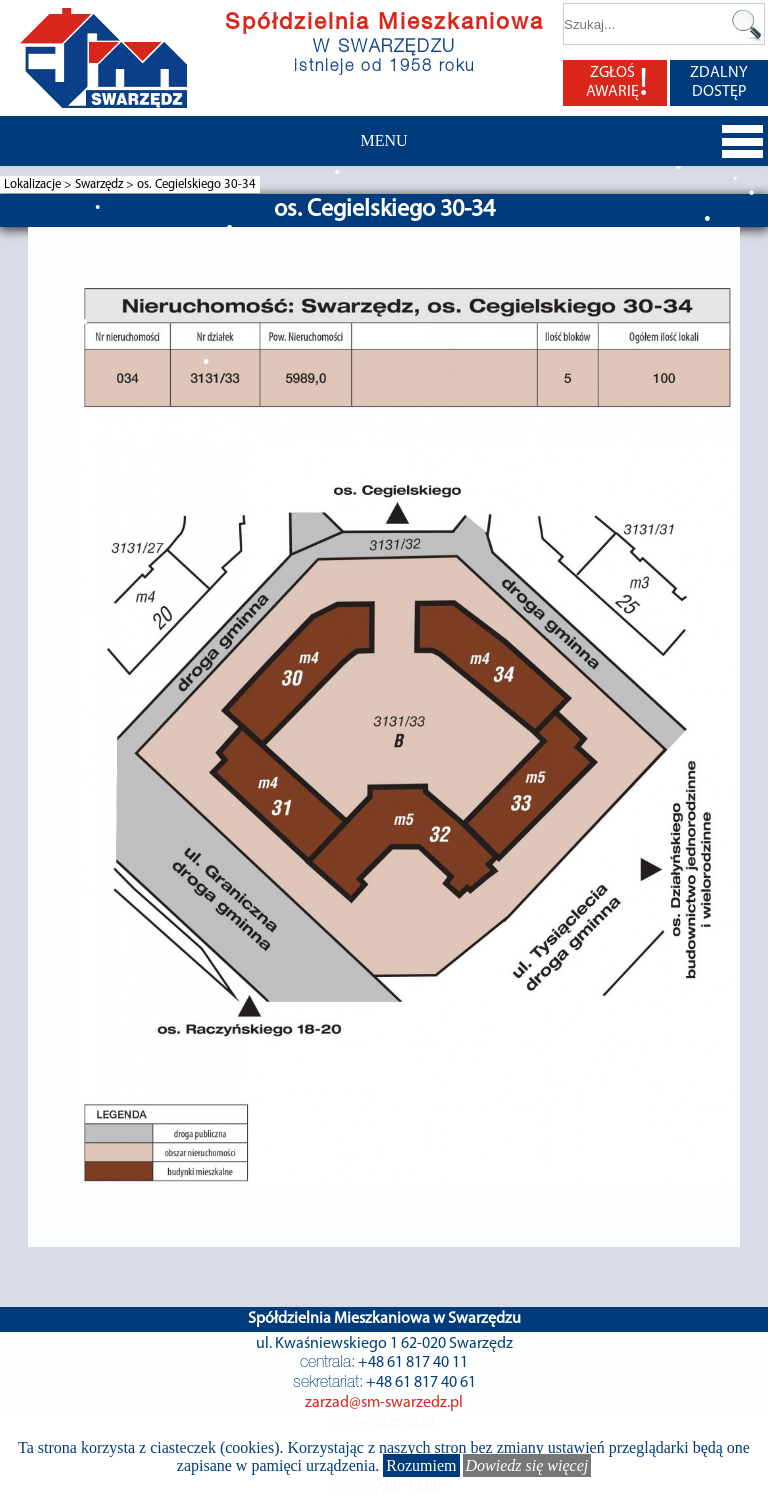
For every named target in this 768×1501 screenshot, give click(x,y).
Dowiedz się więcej (527, 1465)
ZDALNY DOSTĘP (719, 82)
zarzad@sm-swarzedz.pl (384, 1403)
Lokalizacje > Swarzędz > (70, 184)
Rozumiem (421, 1465)
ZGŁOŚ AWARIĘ (617, 83)
